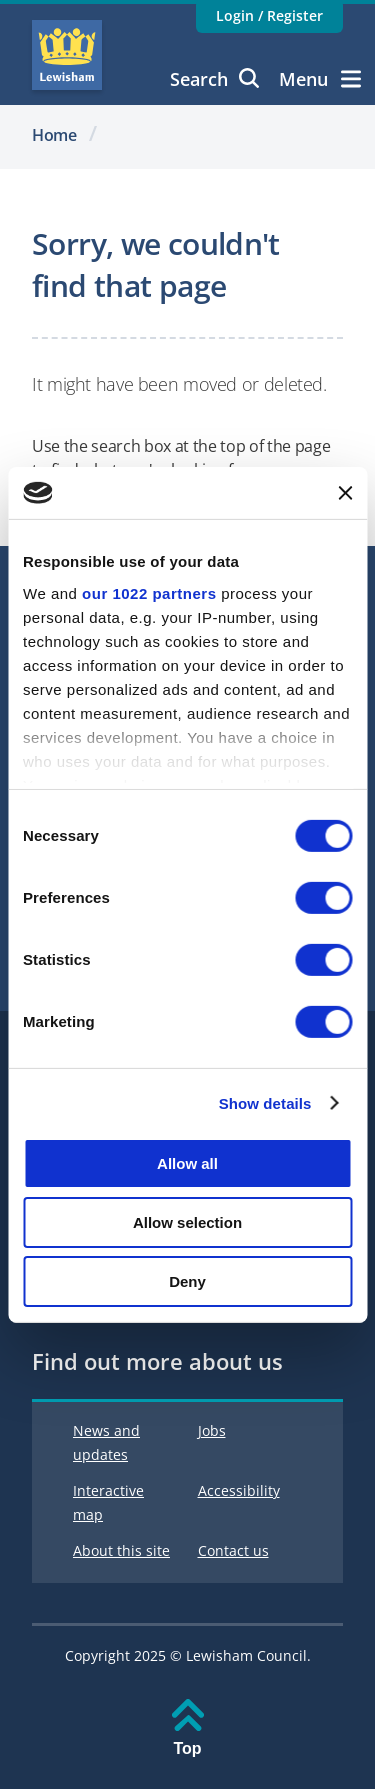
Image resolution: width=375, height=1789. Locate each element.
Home (54, 135)
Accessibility (239, 1490)
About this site (121, 1550)
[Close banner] (345, 493)
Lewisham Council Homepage (67, 55)
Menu (320, 79)
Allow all (187, 1163)
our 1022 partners (149, 592)
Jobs (212, 1430)
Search (214, 79)
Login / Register (269, 15)
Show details (265, 1102)
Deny (187, 1280)
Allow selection (187, 1222)
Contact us (233, 1550)
